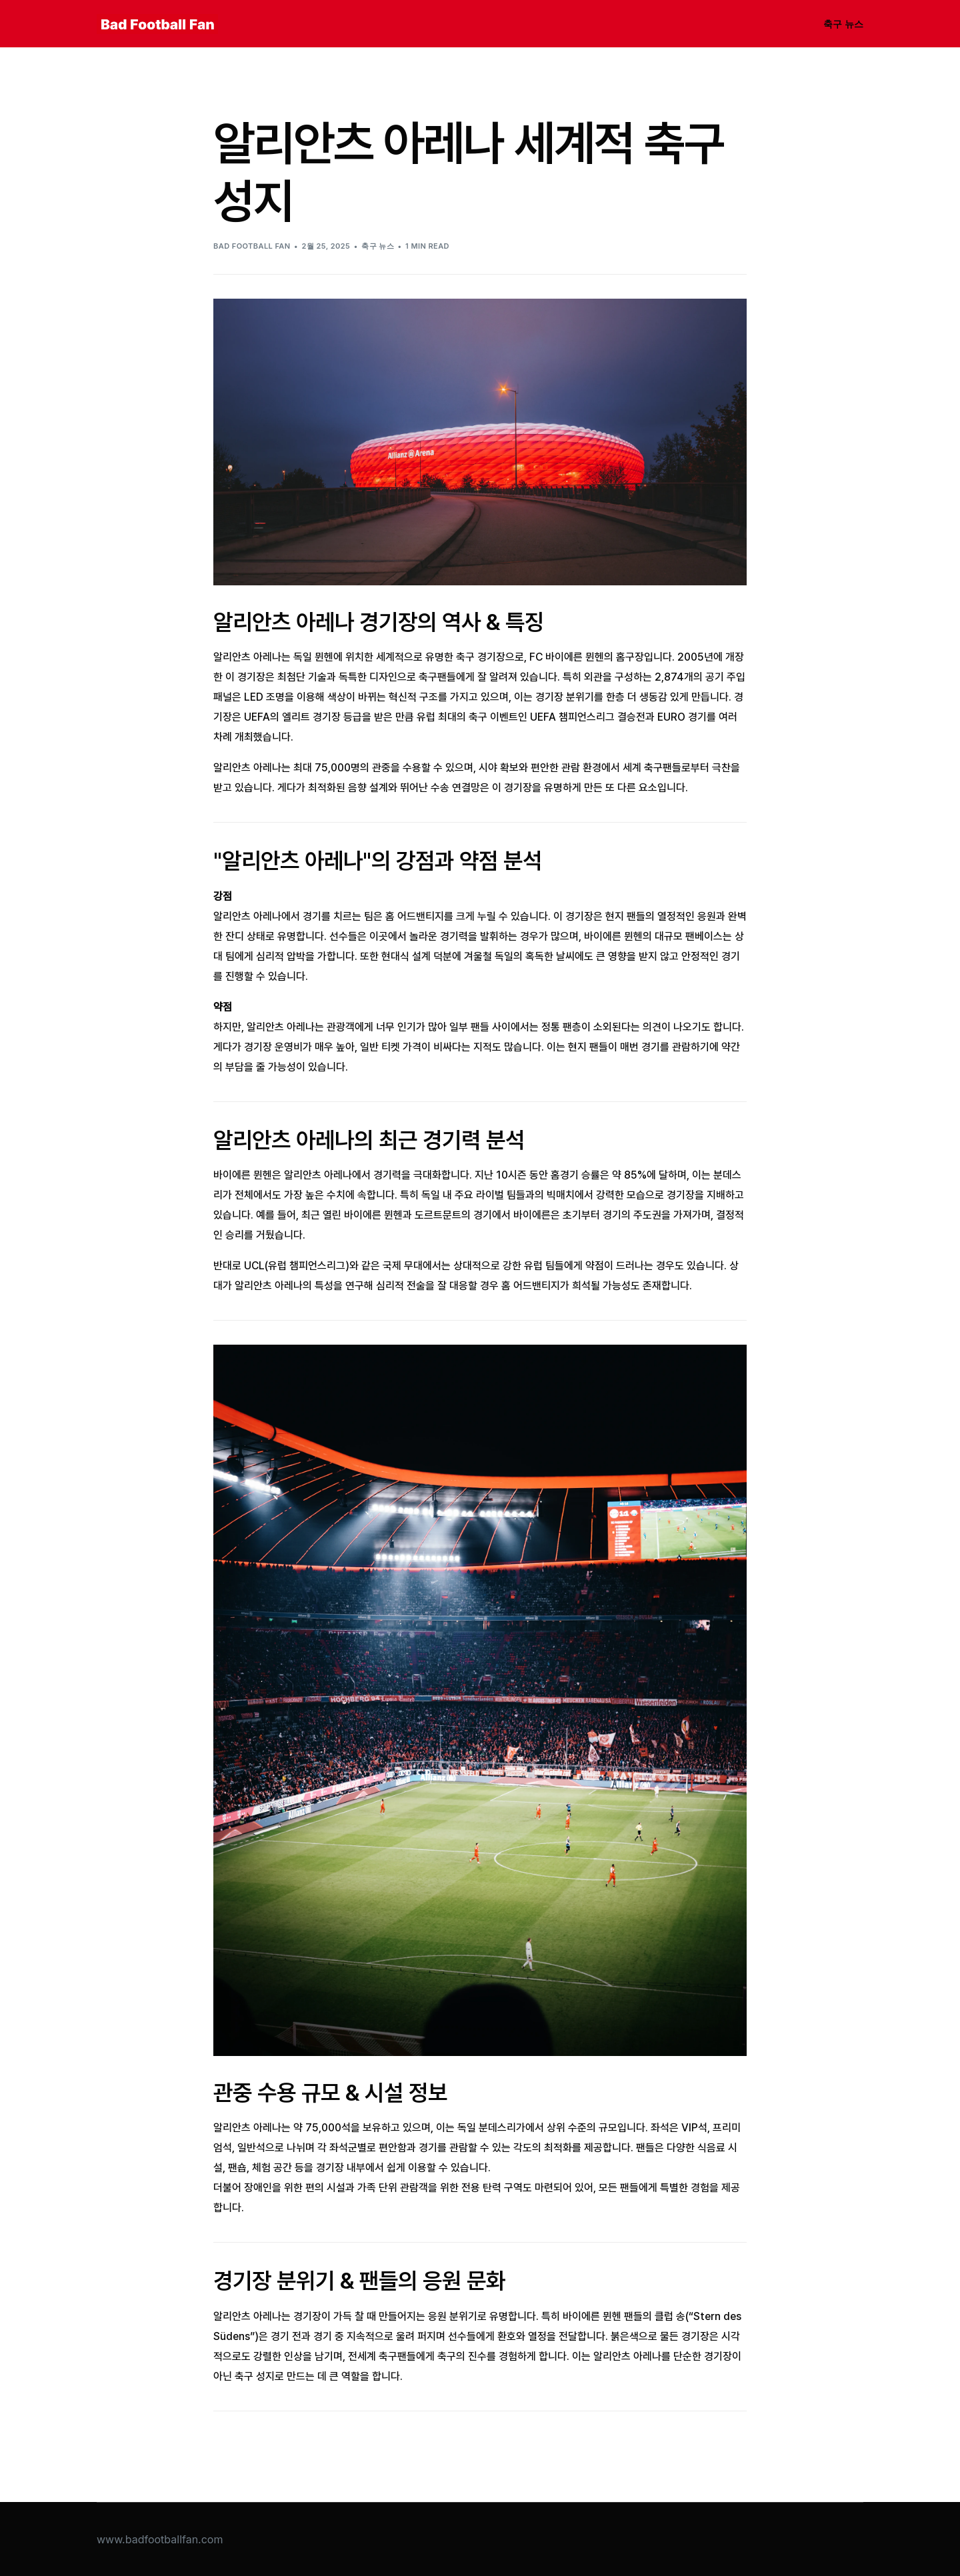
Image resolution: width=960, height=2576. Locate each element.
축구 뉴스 (377, 246)
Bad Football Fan (252, 246)
